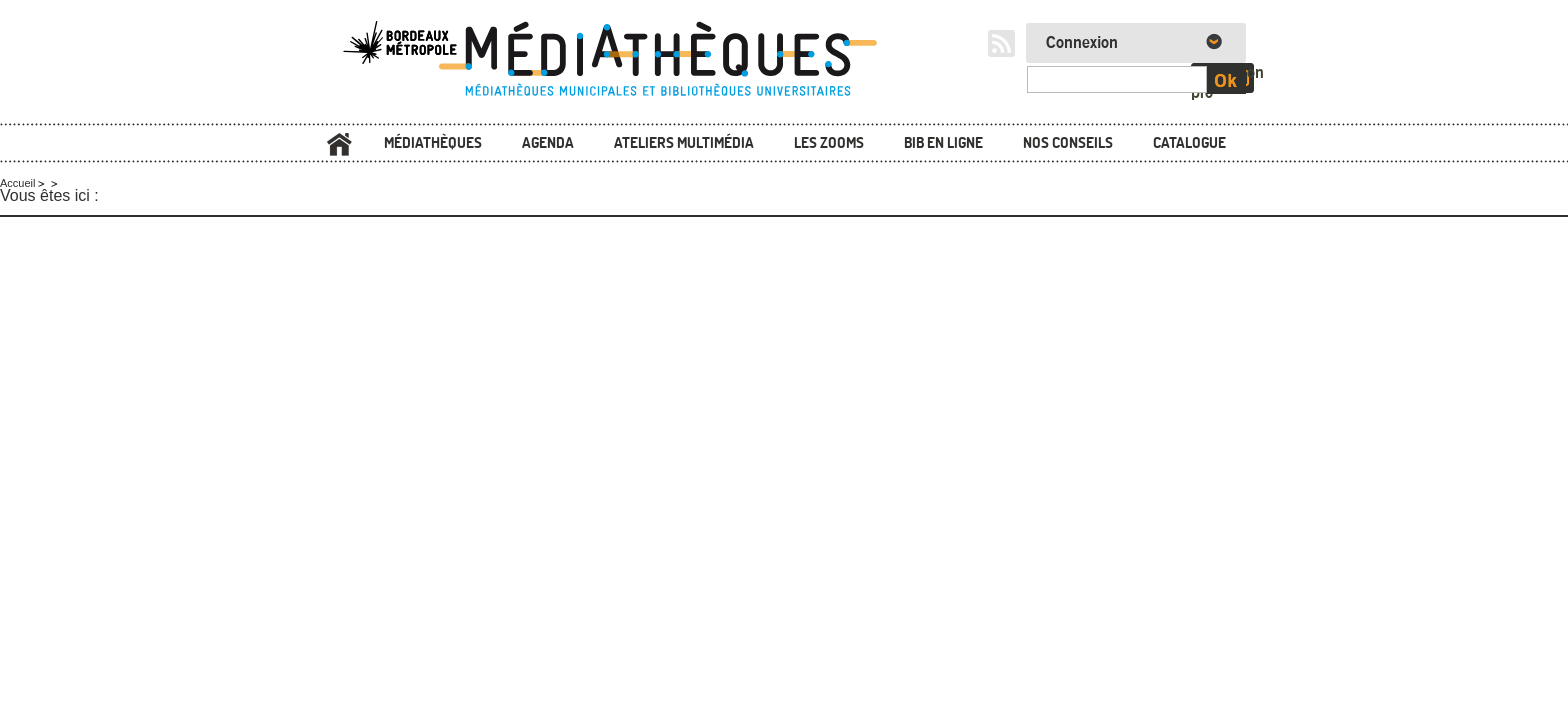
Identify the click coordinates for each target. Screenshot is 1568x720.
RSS (1001, 43)
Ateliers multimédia (684, 142)
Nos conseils (1068, 142)
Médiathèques (433, 142)
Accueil (339, 144)
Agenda (548, 142)
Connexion (1082, 43)
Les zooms (829, 142)
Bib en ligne (943, 142)
